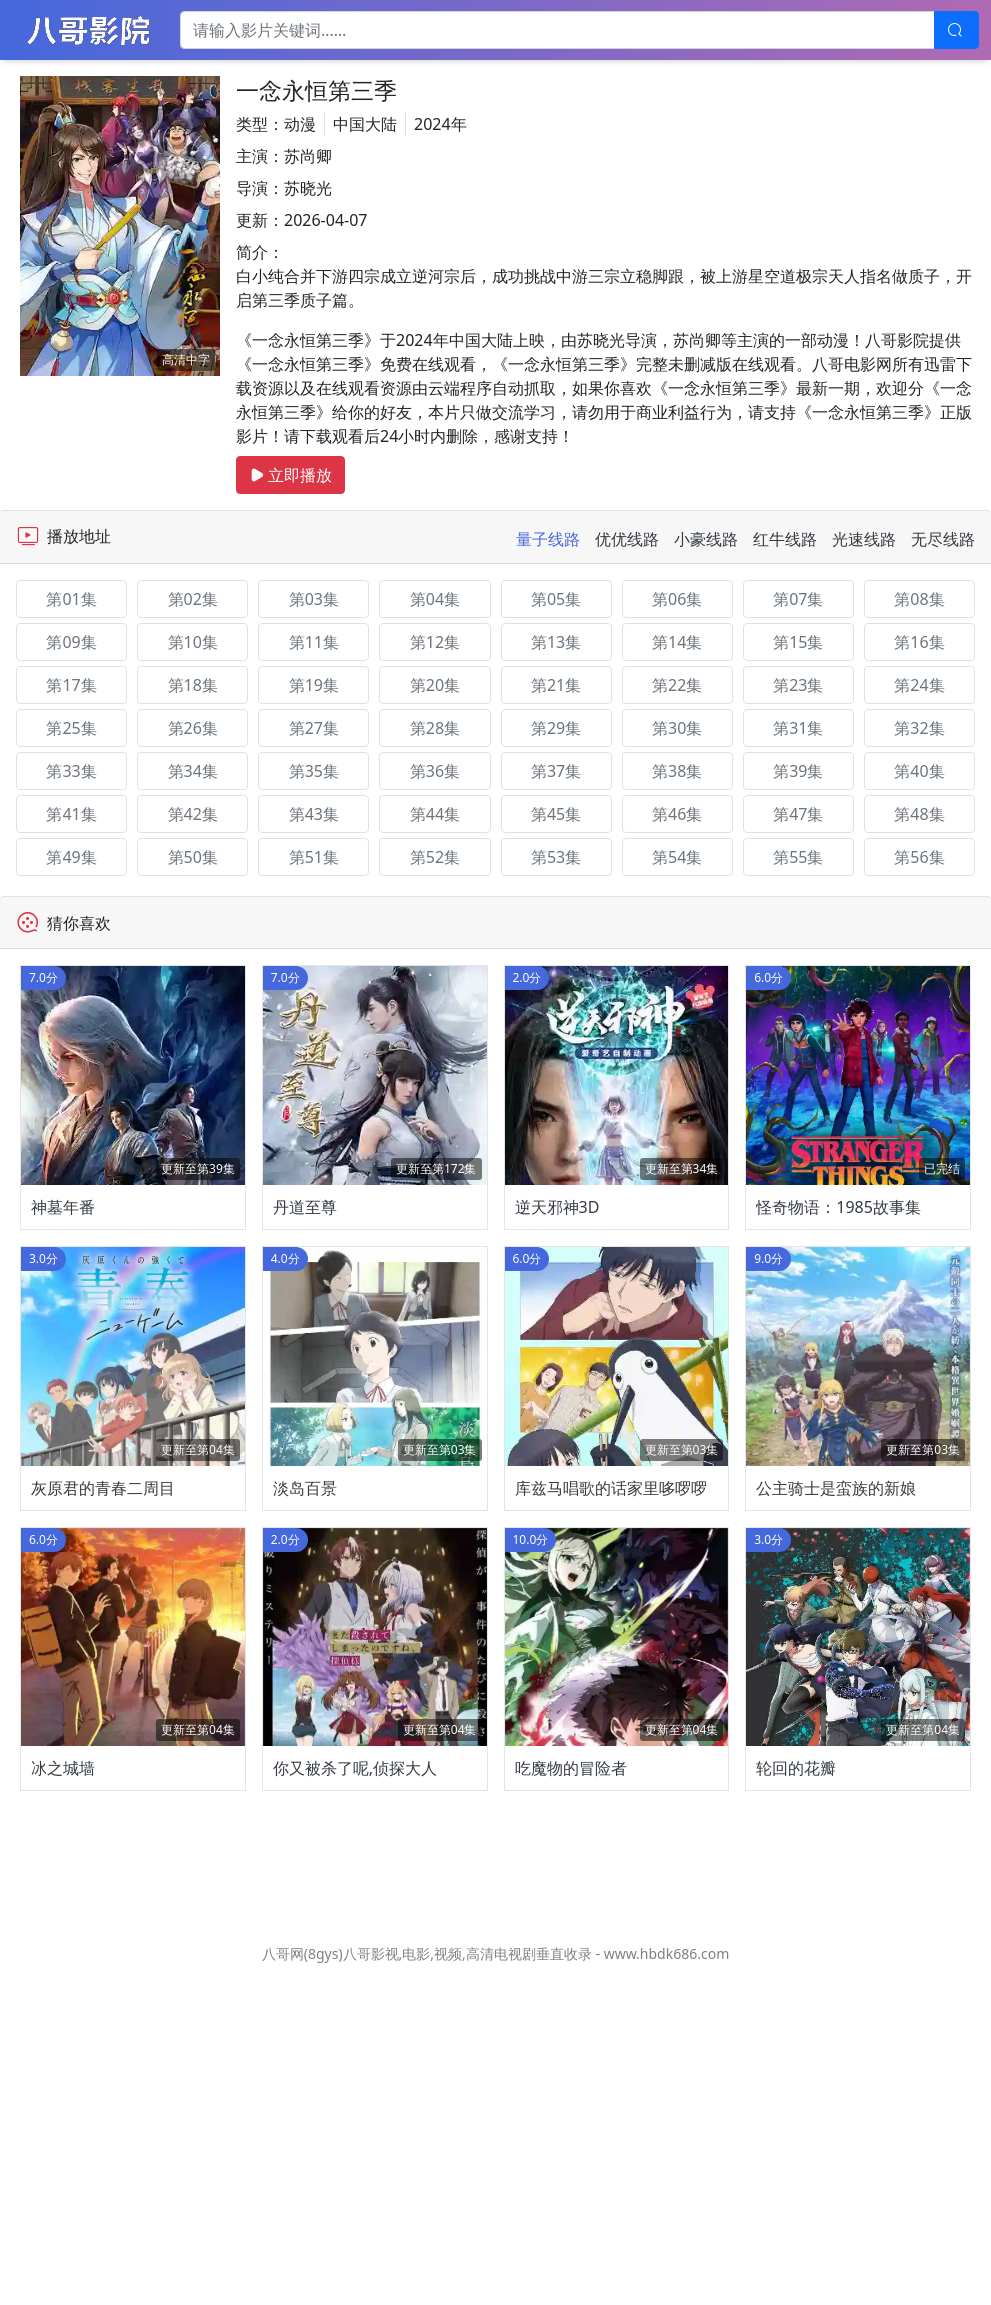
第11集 (314, 642)
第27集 (314, 728)
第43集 (314, 814)
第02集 (193, 599)
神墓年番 (63, 1315)
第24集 (919, 685)
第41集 (71, 814)
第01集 (71, 599)
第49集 (71, 857)
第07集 (798, 599)
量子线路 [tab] (548, 539)
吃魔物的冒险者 (571, 2093)
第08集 (919, 599)
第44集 (435, 814)
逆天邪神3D (557, 1315)
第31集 (798, 728)
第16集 (919, 642)
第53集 (556, 857)
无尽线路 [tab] (943, 539)
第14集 (677, 642)
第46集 (677, 814)
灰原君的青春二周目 (103, 1704)
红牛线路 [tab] (785, 539)
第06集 (677, 599)
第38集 (677, 771)
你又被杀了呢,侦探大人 (355, 2093)
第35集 (314, 771)
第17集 (71, 685)
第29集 (556, 728)
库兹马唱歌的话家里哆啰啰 (611, 1704)
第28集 (435, 728)
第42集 (193, 814)
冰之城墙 (63, 2093)
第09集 (71, 642)
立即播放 (290, 475)
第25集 (71, 728)
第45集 (556, 814)
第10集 (193, 642)
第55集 (798, 857)
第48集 (919, 814)
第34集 (193, 771)
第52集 (435, 857)
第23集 (798, 685)
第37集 (556, 771)
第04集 (435, 599)
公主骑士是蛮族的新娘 (836, 1704)
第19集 (314, 685)
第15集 (798, 642)
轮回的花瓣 (796, 2093)
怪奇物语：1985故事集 (838, 1315)
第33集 (71, 771)
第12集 (435, 642)
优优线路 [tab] (627, 539)
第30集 (677, 728)
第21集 (556, 685)
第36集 (435, 771)
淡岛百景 (305, 1704)
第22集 (677, 685)
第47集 (798, 814)
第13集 (556, 642)
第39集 (798, 771)
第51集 (314, 857)
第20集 (435, 685)
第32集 (919, 728)
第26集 (193, 728)
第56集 (919, 857)
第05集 (556, 599)
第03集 (314, 599)
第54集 (677, 857)
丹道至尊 (305, 1315)
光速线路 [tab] (864, 539)
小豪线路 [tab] (706, 539)
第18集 (193, 685)
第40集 (919, 771)
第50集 (193, 857)
